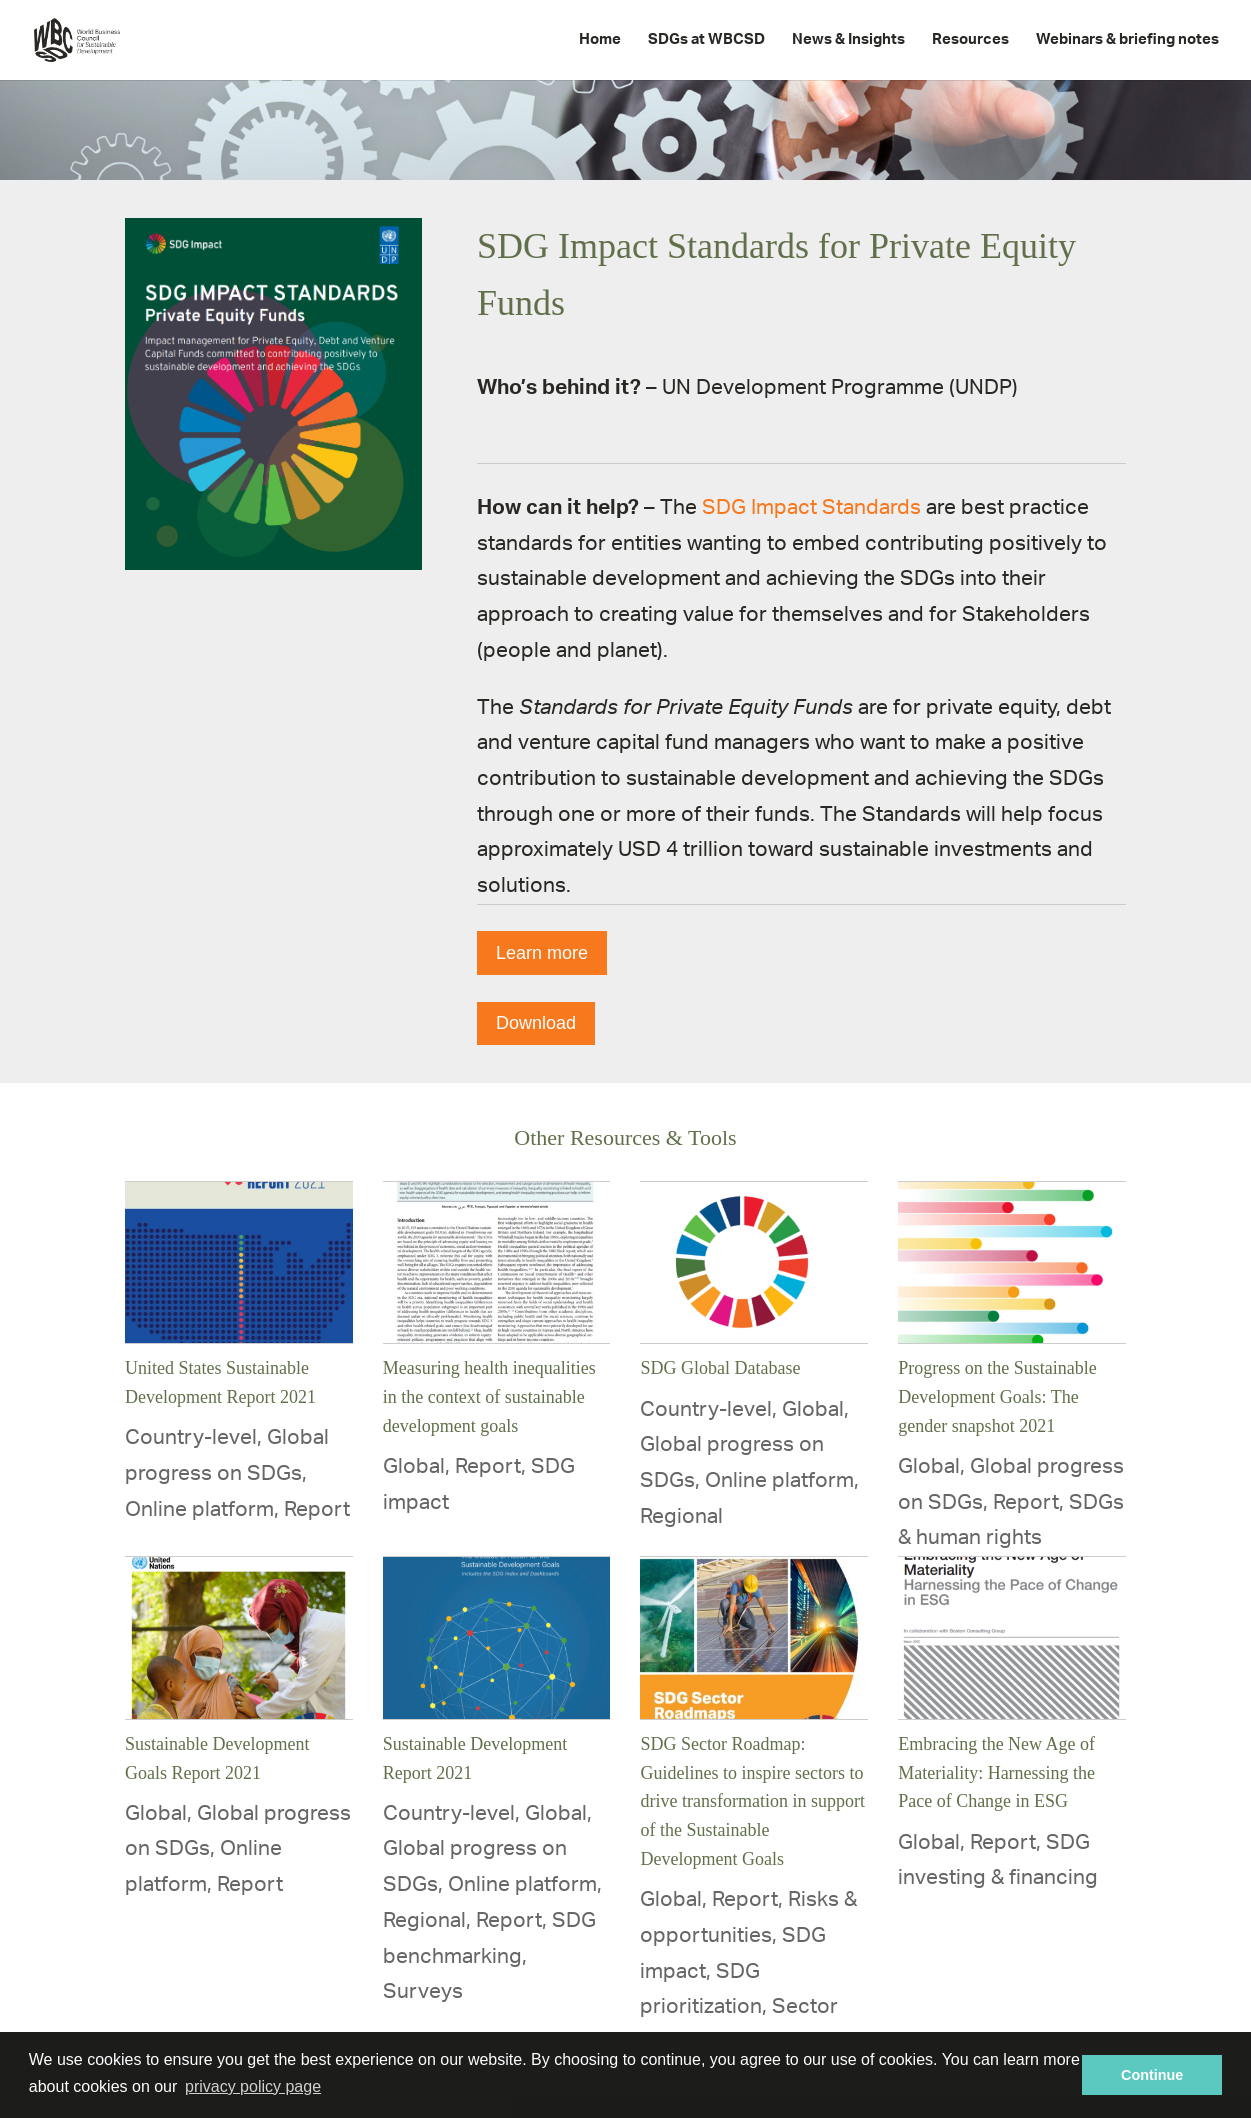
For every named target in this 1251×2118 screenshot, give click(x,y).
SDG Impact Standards (811, 507)
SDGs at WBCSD (706, 40)
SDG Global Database (720, 1368)
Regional (681, 1516)
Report (317, 1509)
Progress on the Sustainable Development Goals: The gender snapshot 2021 (997, 1397)
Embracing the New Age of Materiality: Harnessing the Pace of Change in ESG (996, 1773)
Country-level (191, 1437)
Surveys (423, 1991)
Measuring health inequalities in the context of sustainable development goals (489, 1397)
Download (536, 1023)
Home (600, 40)
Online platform (199, 1509)
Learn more (542, 953)
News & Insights (848, 40)
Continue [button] (1152, 2075)
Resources (970, 40)
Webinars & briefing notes (1127, 40)
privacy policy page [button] (253, 2086)
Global (414, 1466)
